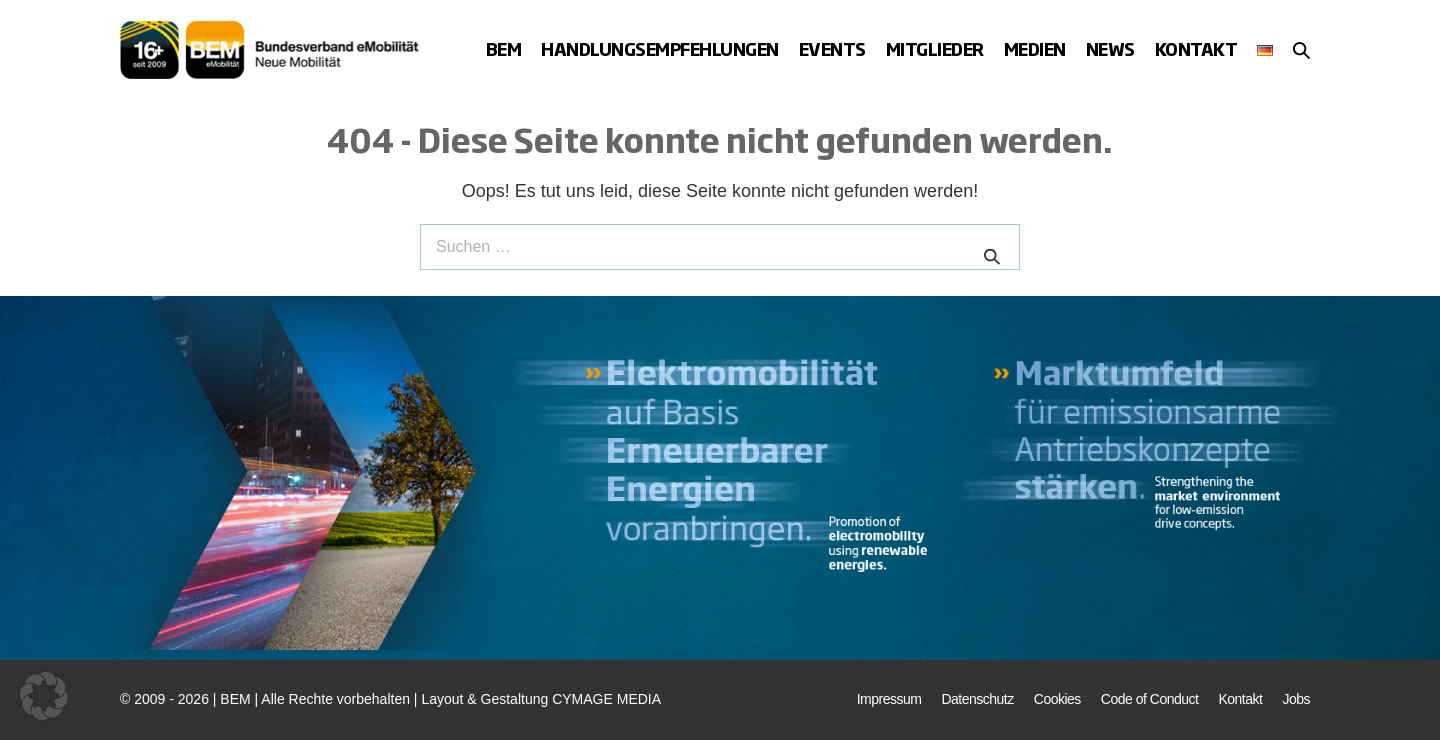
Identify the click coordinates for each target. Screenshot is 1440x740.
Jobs (1296, 699)
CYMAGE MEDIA (606, 699)
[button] (1301, 50)
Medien (1035, 48)
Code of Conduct (1150, 699)
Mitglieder (935, 48)
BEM (504, 48)
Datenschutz (977, 699)
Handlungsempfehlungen (660, 48)
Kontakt (1196, 48)
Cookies (1057, 699)
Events (832, 48)
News (1110, 48)
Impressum (889, 699)
